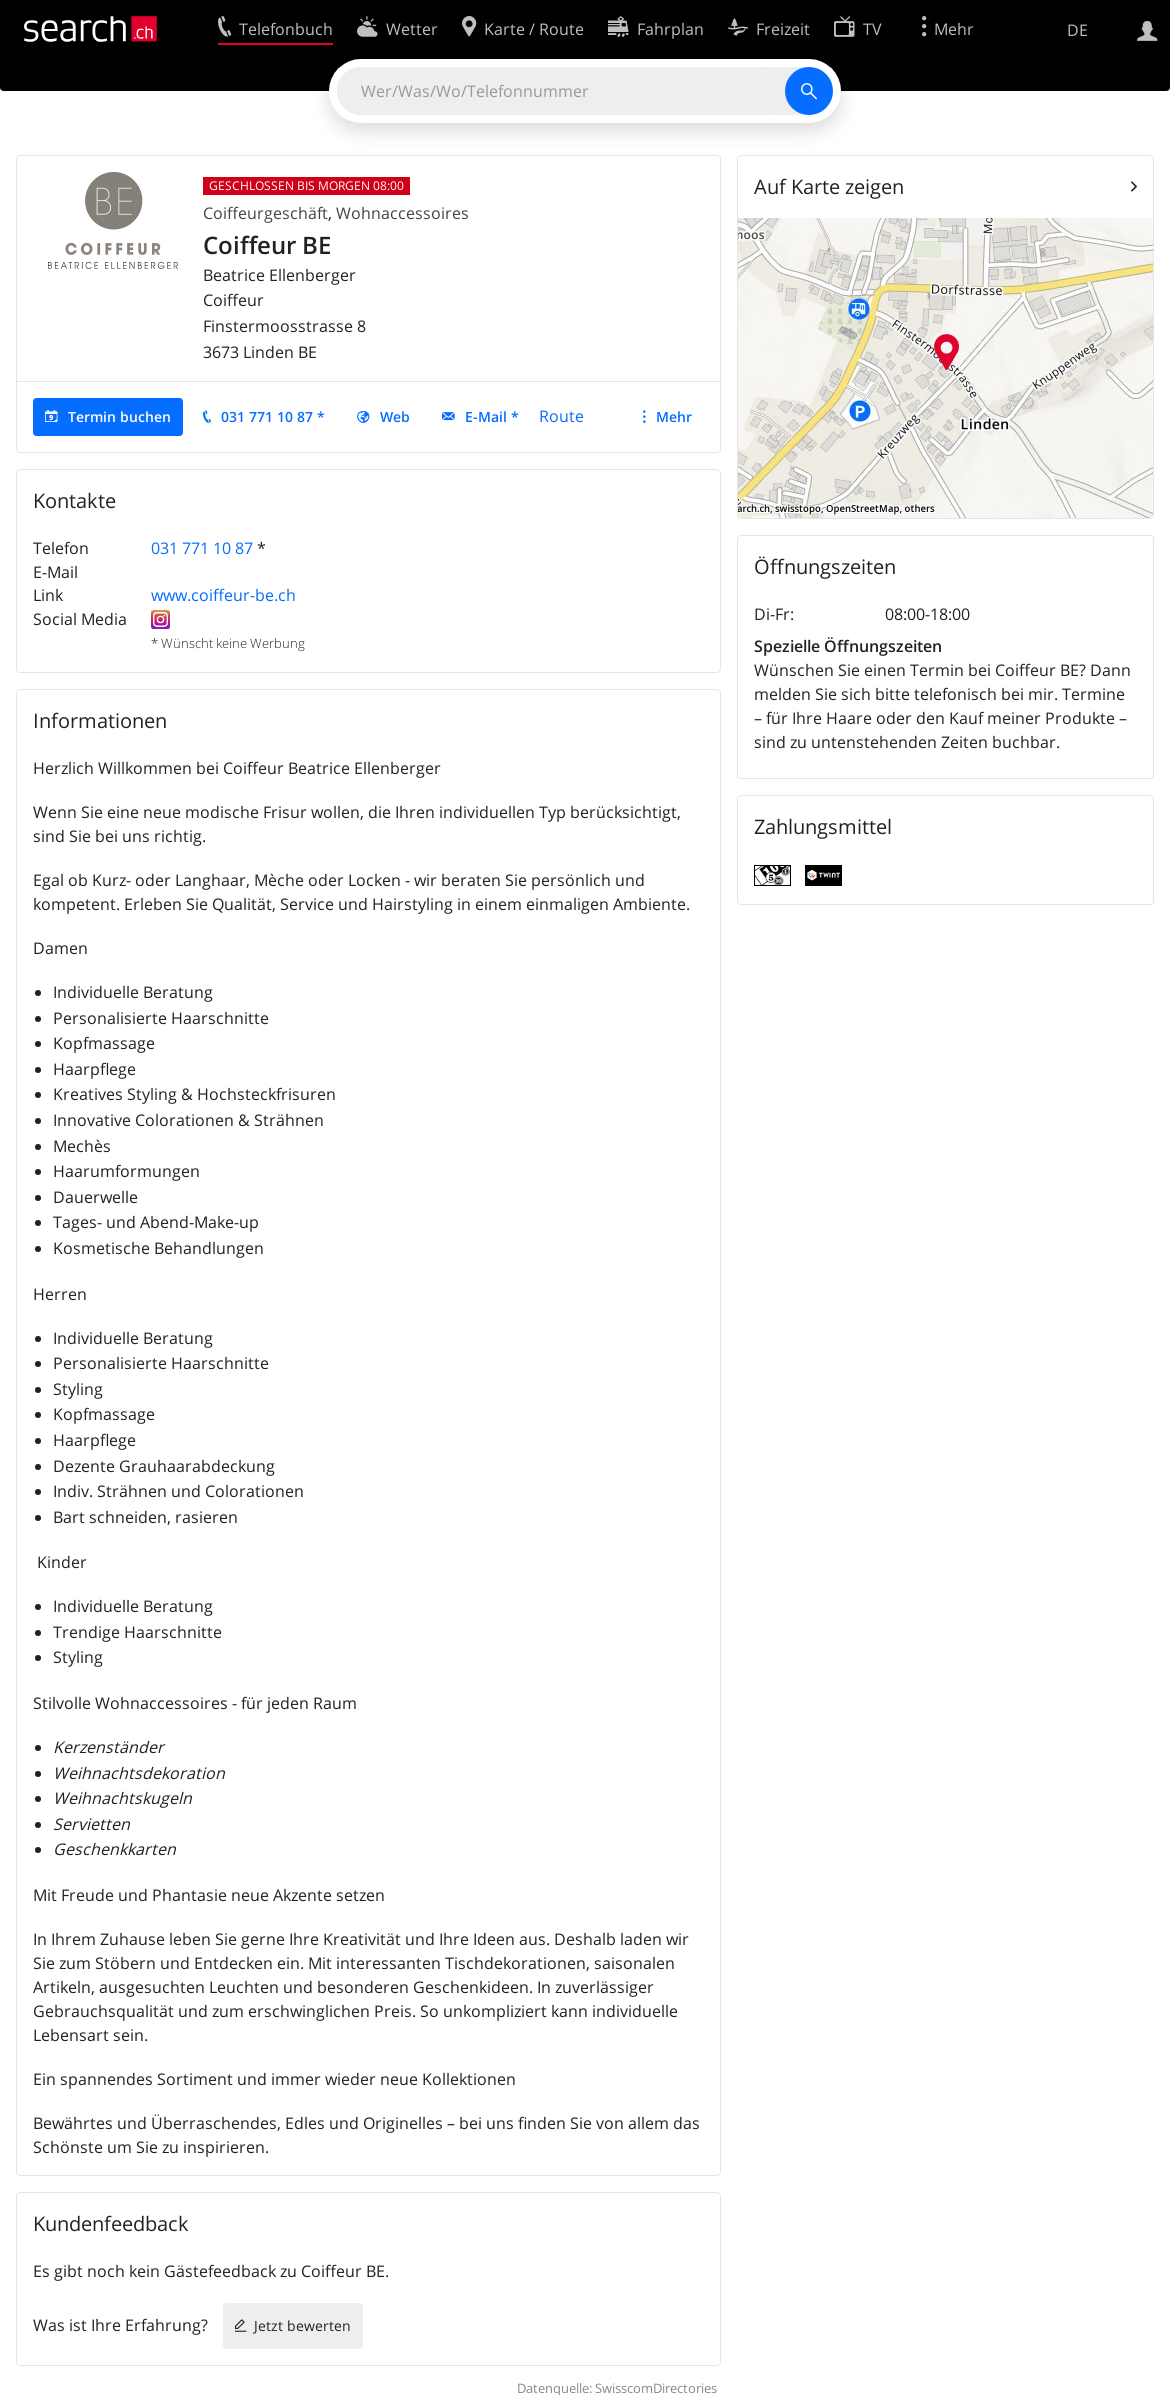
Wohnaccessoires (402, 213)
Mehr (674, 416)
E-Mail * (492, 416)
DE (1077, 30)
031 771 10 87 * (273, 416)
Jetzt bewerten (302, 2325)
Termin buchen (119, 416)
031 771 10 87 (202, 548)
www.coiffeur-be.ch (223, 595)
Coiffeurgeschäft (265, 213)
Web (395, 416)
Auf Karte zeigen (829, 186)
